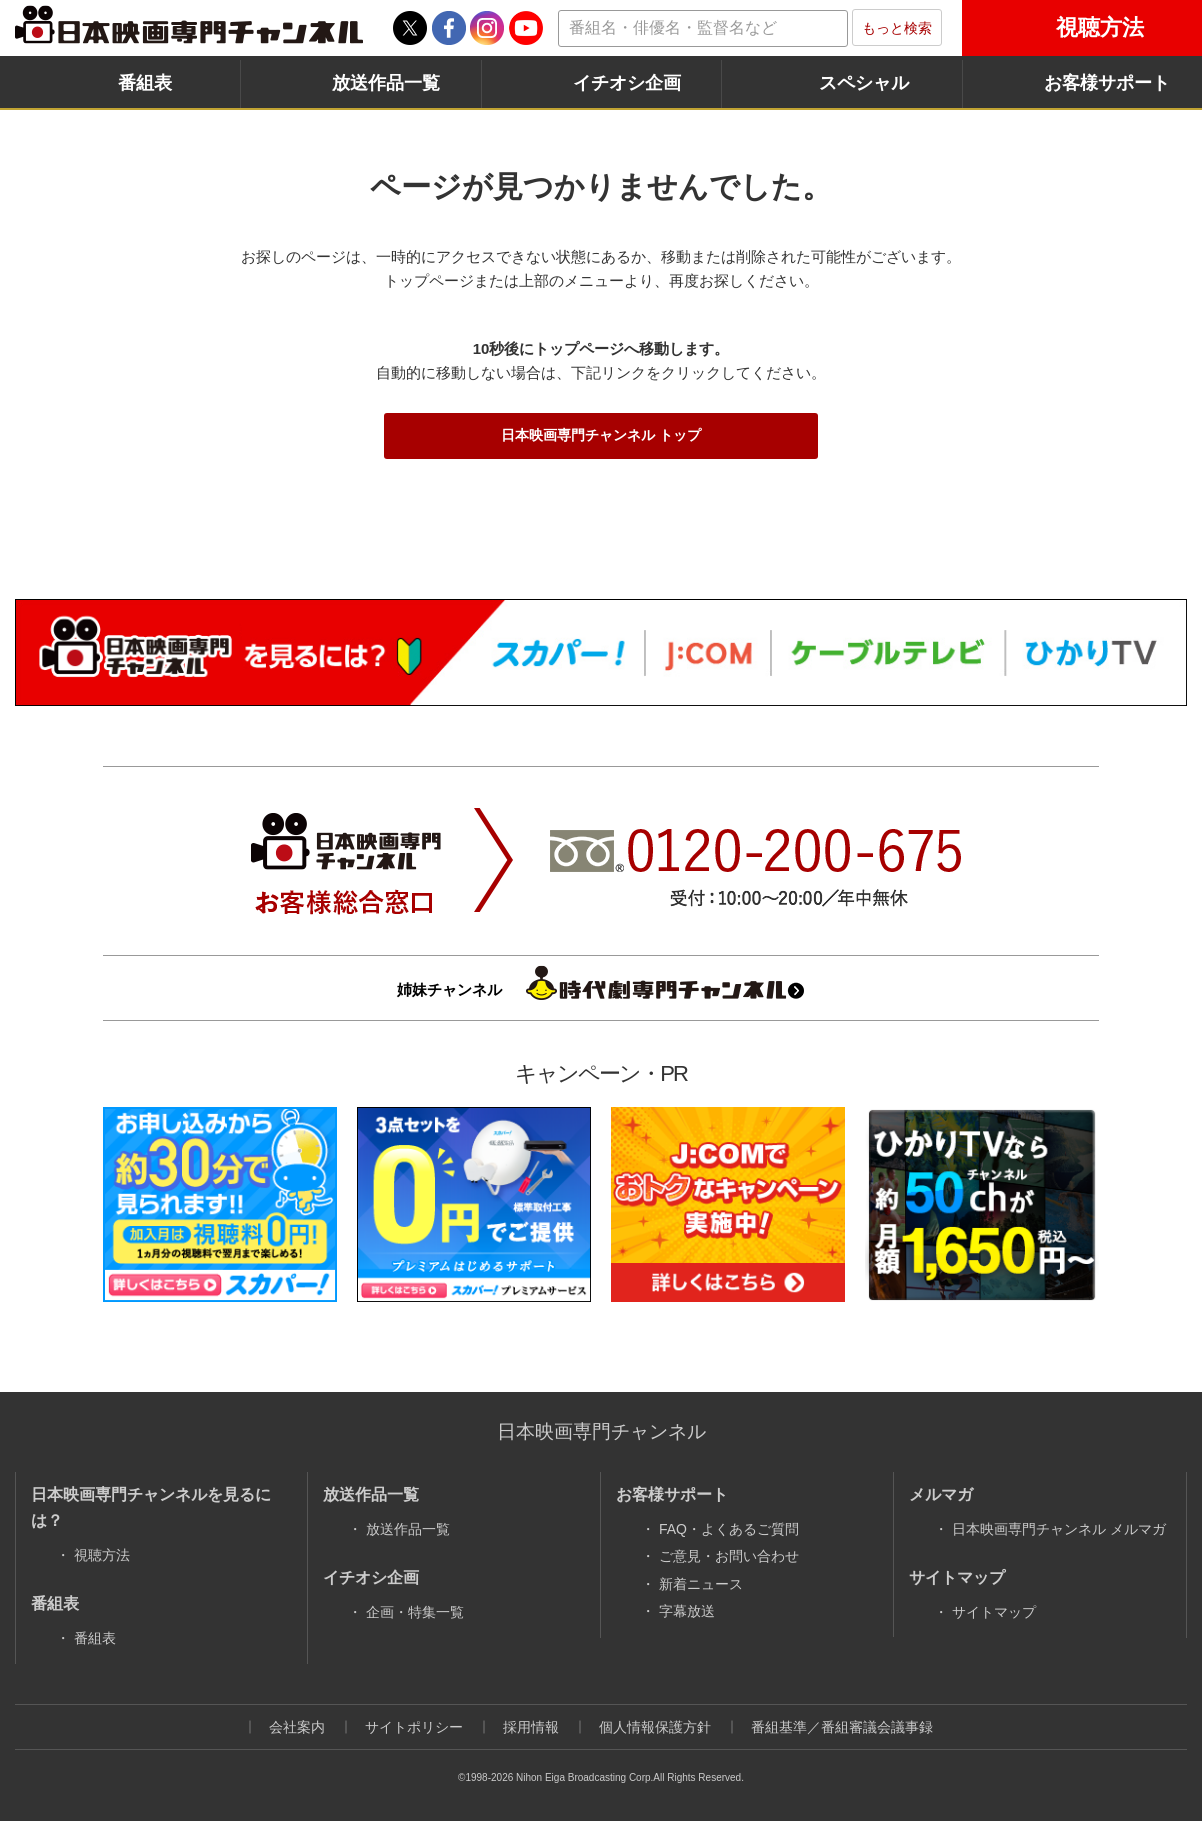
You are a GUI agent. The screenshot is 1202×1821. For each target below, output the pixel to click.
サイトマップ (994, 1612)
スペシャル (864, 83)
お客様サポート (1107, 83)
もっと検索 (897, 28)
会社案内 (297, 1727)
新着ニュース (701, 1584)
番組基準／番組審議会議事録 (842, 1727)
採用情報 (531, 1727)
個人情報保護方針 (655, 1727)
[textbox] (703, 28)
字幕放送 (687, 1611)
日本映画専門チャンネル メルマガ (1059, 1529)
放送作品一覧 (386, 83)
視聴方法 (1100, 27)
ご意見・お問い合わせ (729, 1556)
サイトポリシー (414, 1727)
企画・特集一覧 (415, 1612)
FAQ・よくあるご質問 (729, 1529)
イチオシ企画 (627, 83)
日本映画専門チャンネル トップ (601, 435)
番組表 (145, 83)
